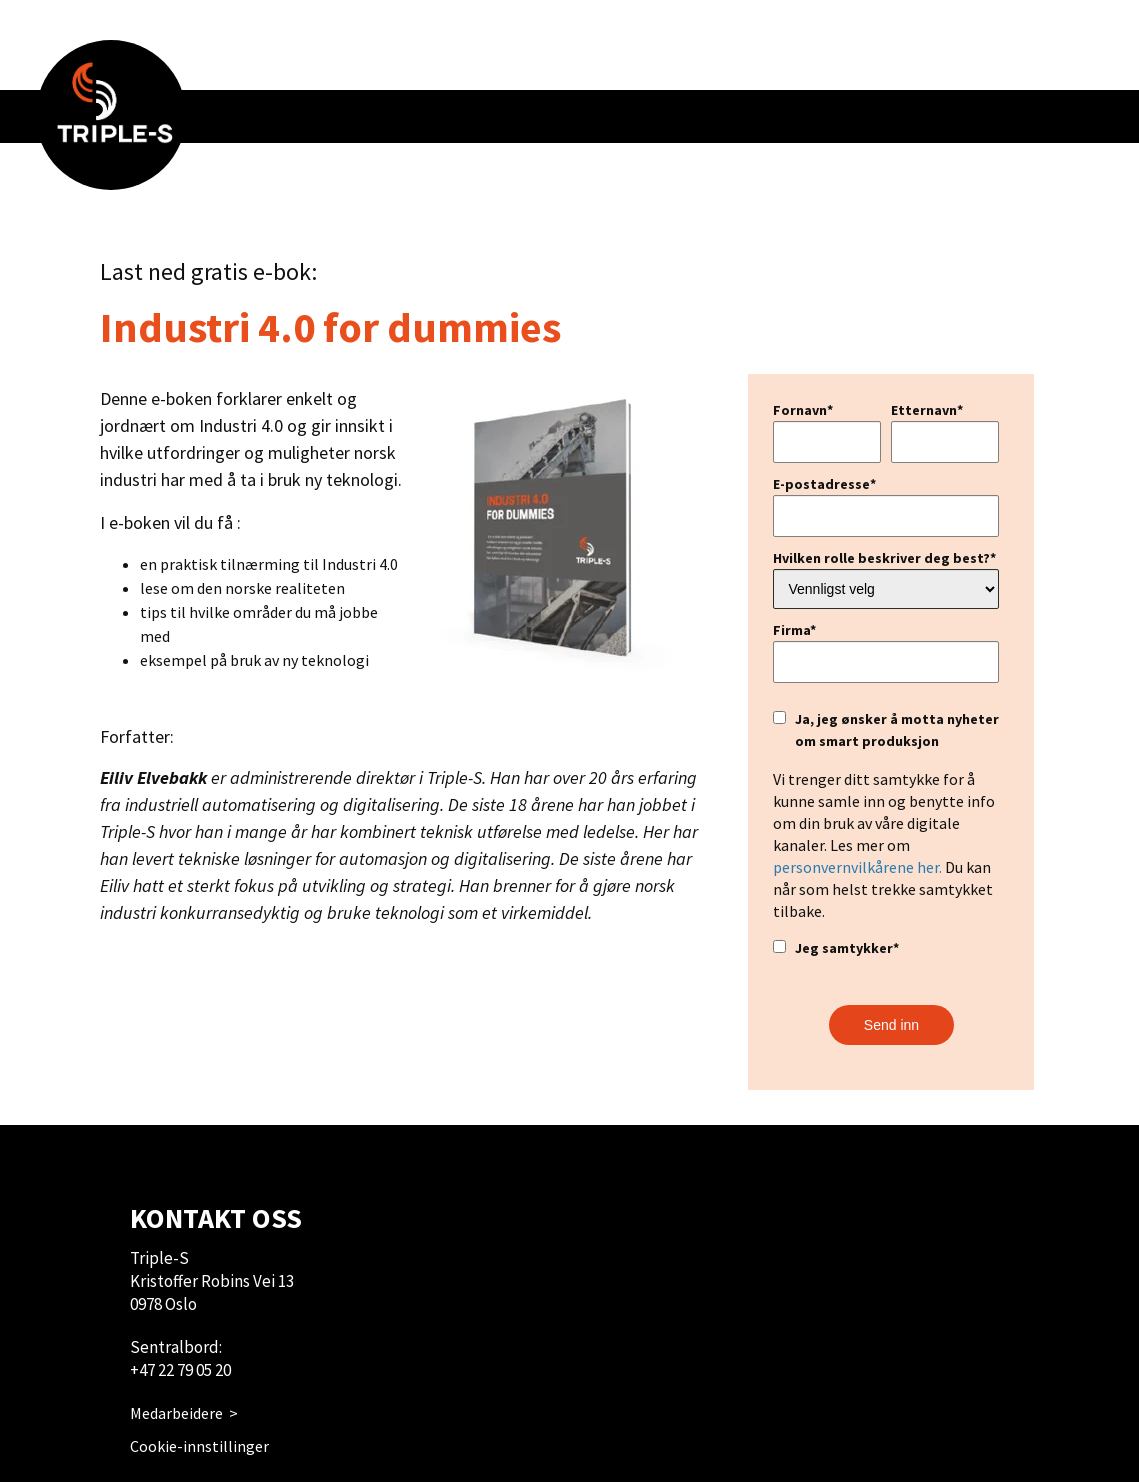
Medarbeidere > (184, 1413)
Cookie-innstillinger (199, 1446)
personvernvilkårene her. (857, 867)
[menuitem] (111, 115)
